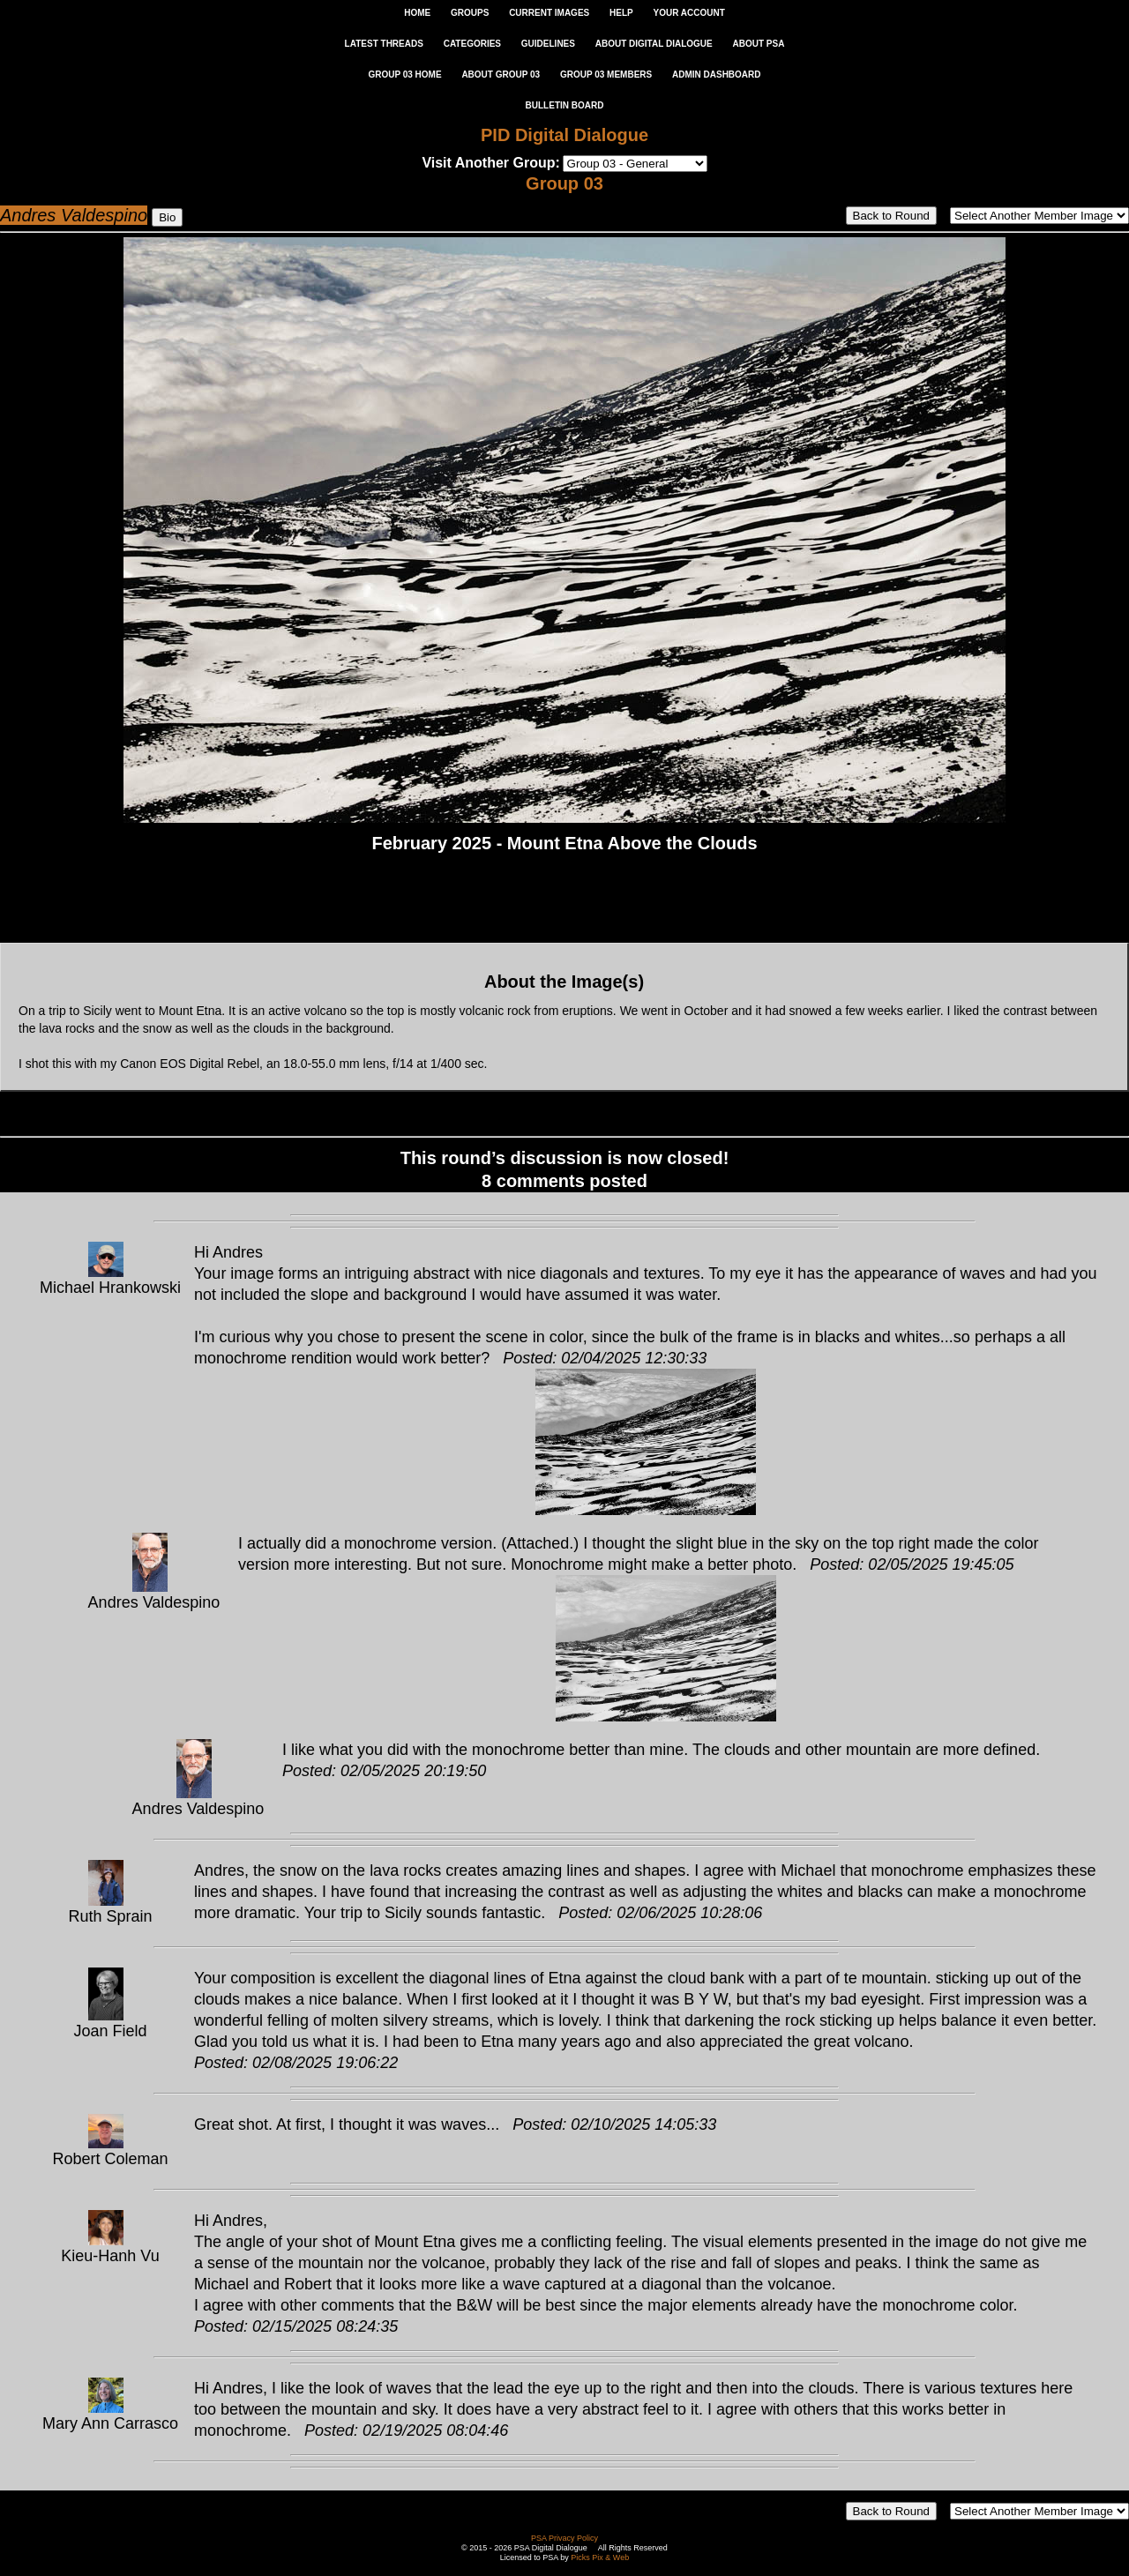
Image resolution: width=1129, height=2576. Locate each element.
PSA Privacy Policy (564, 2538)
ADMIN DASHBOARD (716, 74)
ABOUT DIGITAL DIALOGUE (654, 44)
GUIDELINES (548, 44)
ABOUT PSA (758, 44)
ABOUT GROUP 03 (500, 74)
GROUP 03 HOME (404, 74)
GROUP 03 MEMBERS (606, 74)
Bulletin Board (565, 105)
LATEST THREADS (384, 44)
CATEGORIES (472, 44)
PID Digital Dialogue (564, 135)
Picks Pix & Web (600, 2557)
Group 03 (564, 183)
